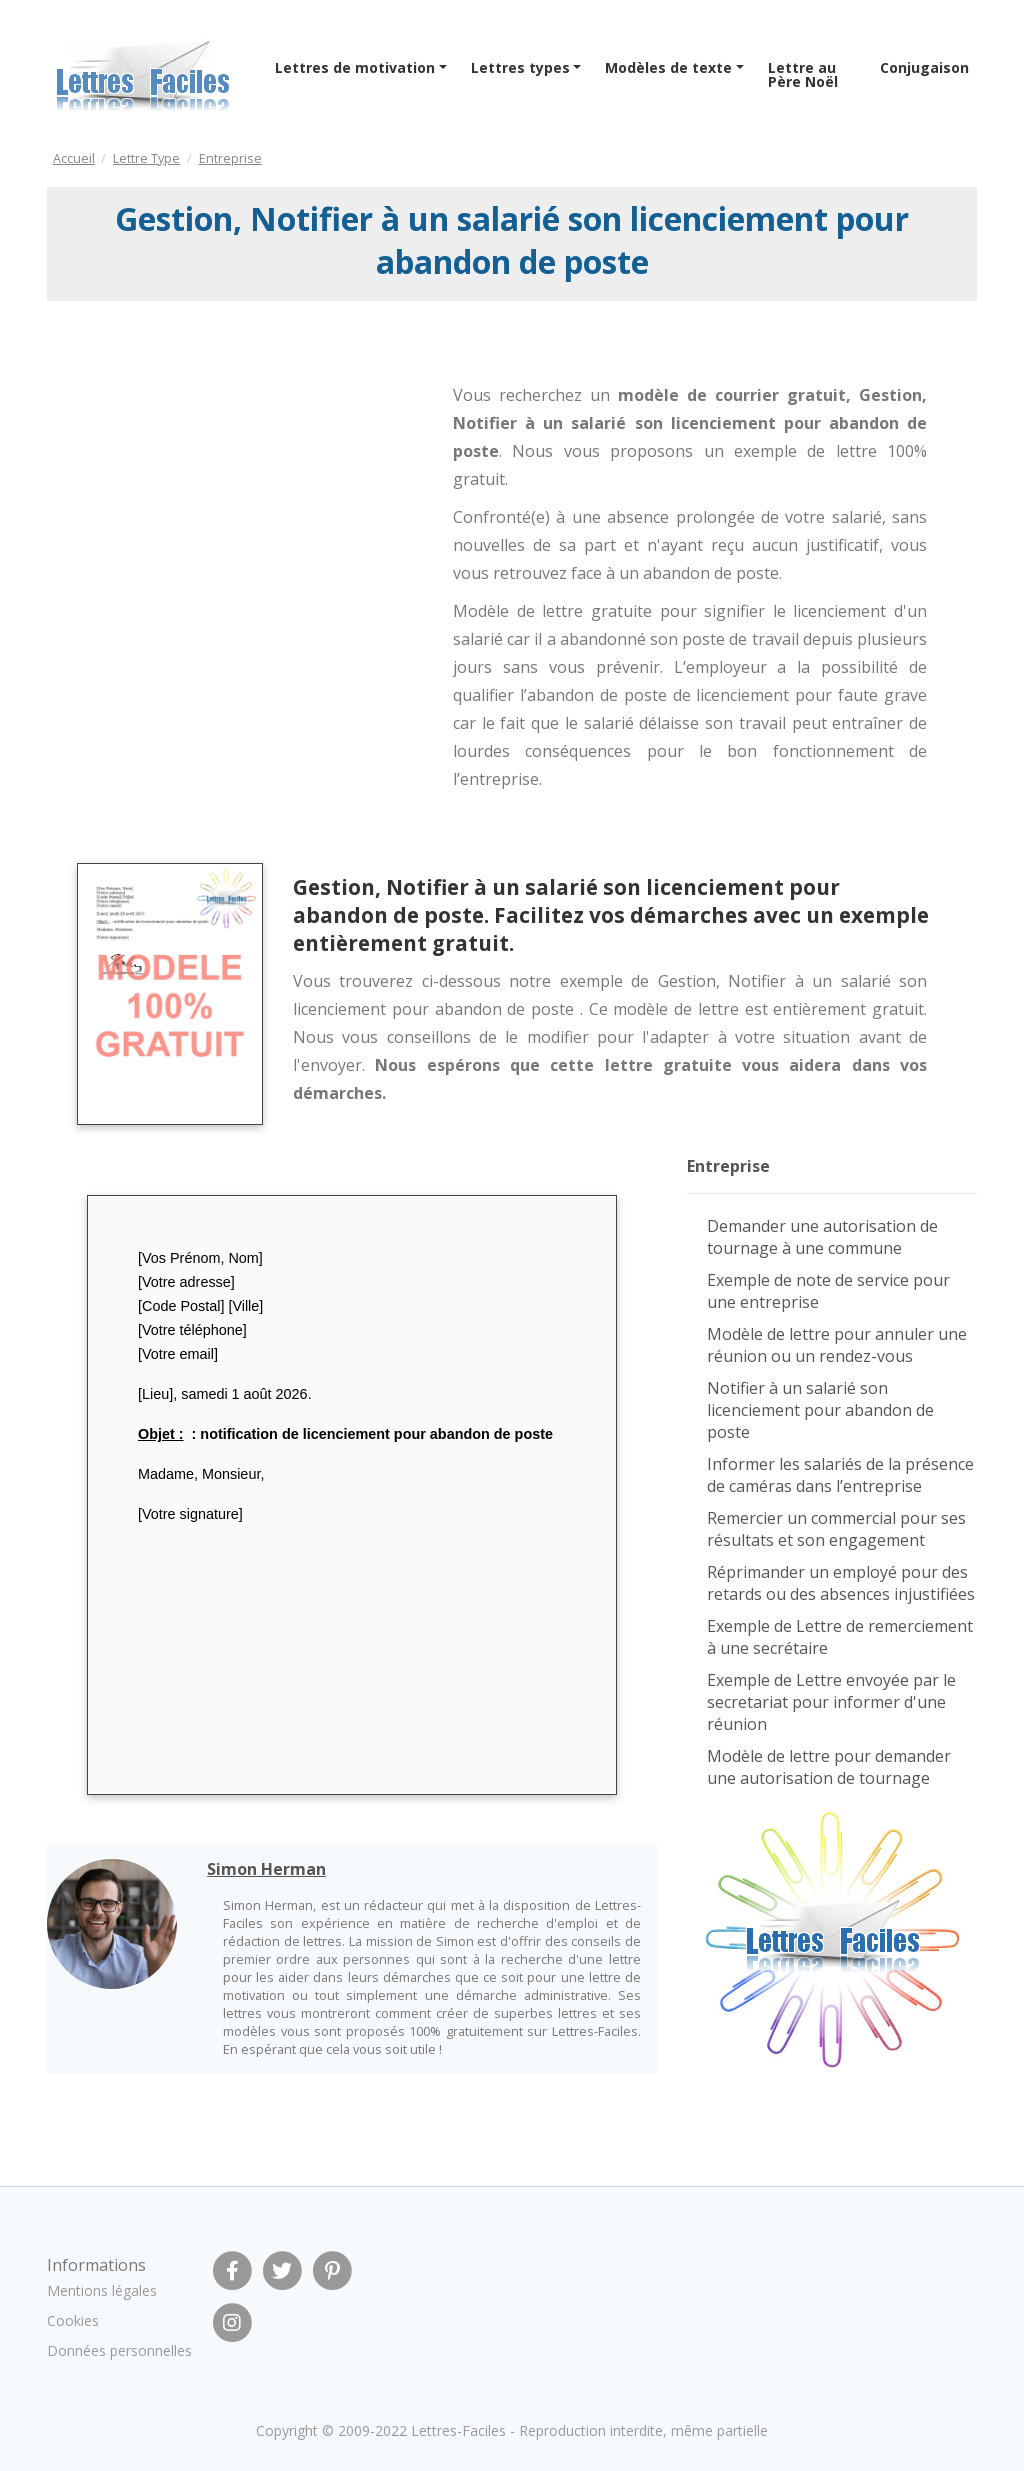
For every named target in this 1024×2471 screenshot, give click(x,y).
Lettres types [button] (520, 67)
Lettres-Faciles (458, 2430)
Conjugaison (924, 67)
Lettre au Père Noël (803, 74)
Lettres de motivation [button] (355, 67)
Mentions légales (102, 2290)
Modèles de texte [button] (668, 67)
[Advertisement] (210, 476)
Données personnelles (119, 2350)
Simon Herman (266, 1869)
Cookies (73, 2320)
